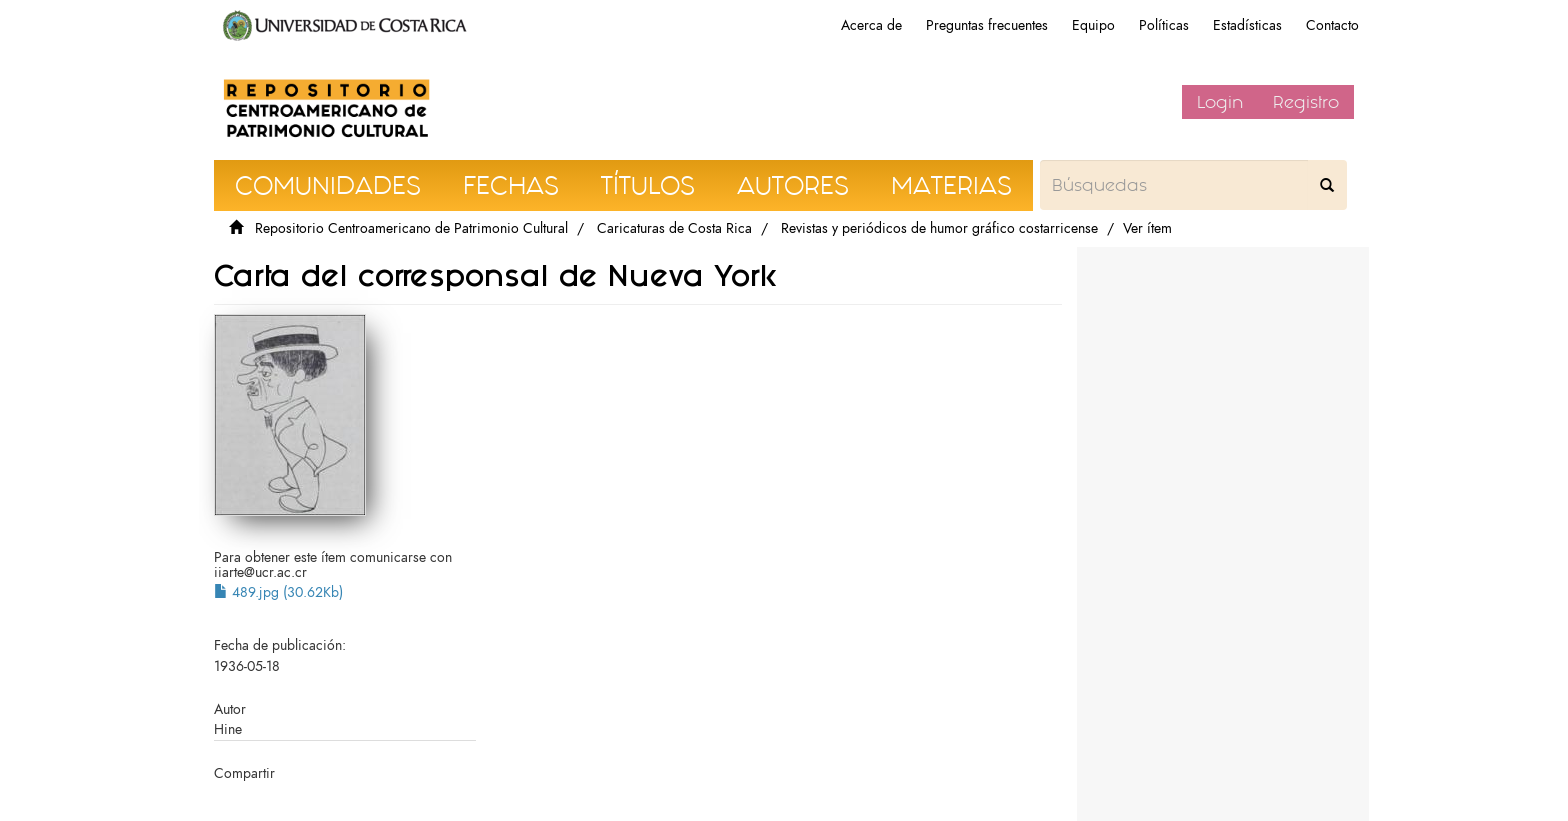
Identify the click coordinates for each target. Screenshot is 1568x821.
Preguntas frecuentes (987, 25)
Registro (1306, 102)
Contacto (1332, 25)
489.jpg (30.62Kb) (278, 592)
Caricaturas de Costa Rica (674, 228)
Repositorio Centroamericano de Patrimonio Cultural (411, 228)
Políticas (1164, 25)
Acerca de (871, 25)
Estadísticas (1247, 25)
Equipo (1093, 25)
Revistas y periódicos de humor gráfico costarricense (939, 228)
